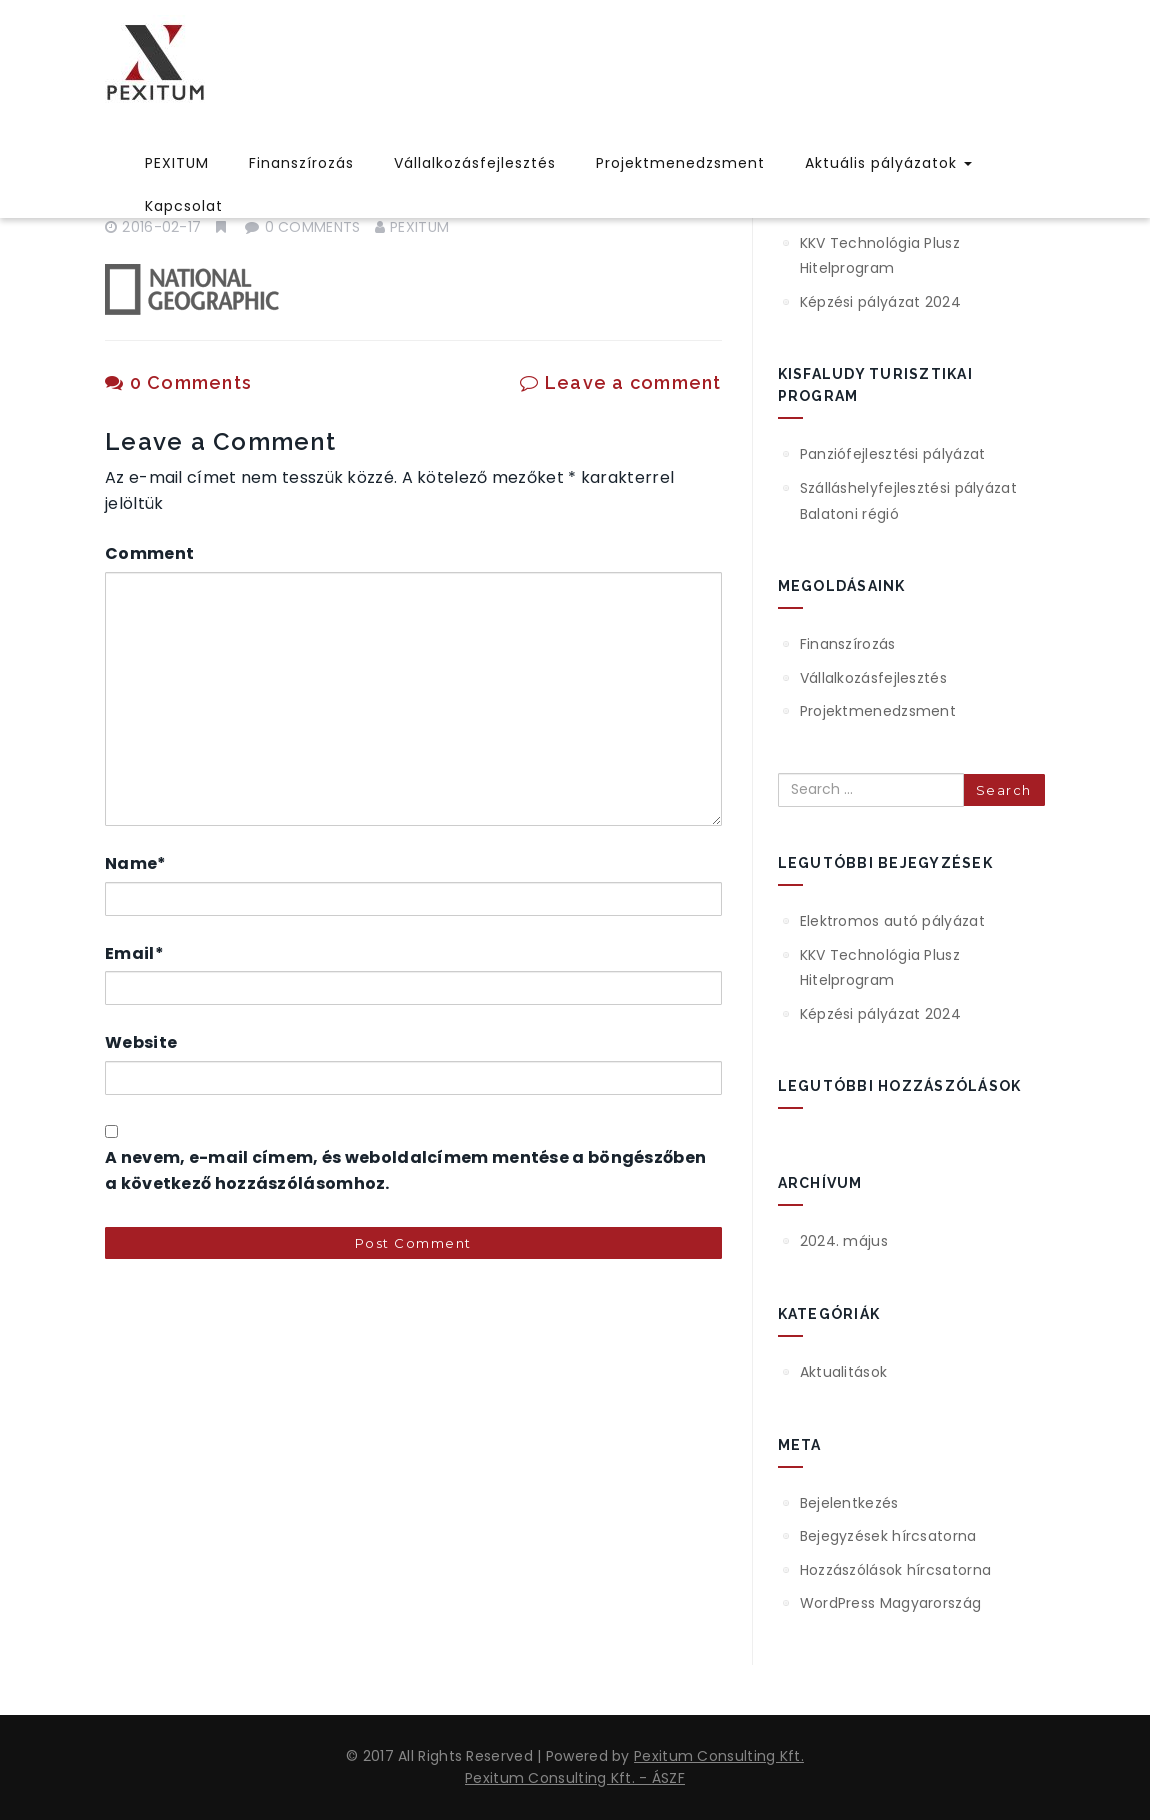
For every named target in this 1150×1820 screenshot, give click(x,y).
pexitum (419, 227)
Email (134, 953)
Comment (149, 553)
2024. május (844, 1241)
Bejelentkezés (849, 1503)
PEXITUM (177, 163)
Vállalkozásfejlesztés (475, 163)
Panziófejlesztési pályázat (893, 454)
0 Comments (178, 382)
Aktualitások (844, 1372)
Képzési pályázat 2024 (880, 302)
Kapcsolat (184, 206)
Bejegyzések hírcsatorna (888, 1536)
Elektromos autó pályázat (892, 921)
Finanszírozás (301, 163)
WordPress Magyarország (891, 1603)
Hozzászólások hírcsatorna (896, 1570)
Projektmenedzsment (680, 163)
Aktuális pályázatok (888, 163)
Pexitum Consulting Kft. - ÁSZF (575, 1778)
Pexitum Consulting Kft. (719, 1756)
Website (141, 1042)
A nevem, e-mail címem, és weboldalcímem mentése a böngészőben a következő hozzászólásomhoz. (405, 1170)
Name (136, 863)
